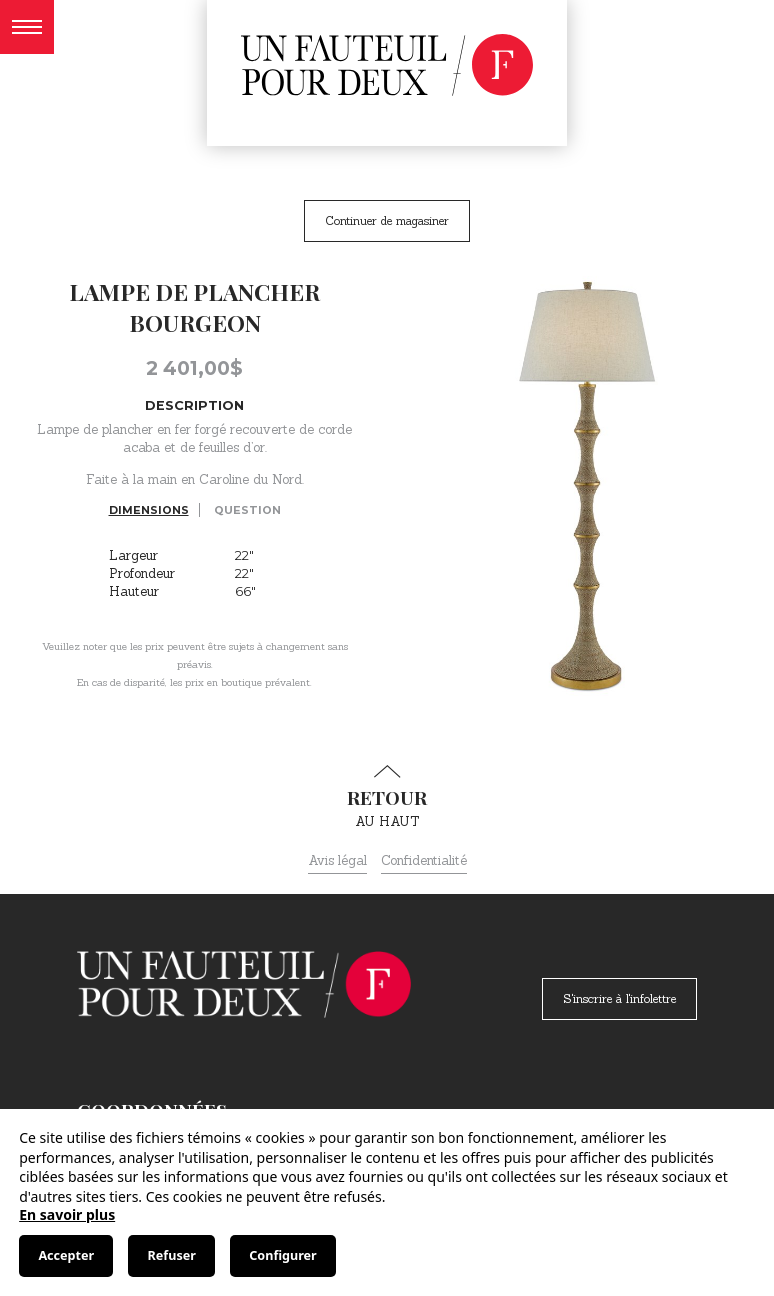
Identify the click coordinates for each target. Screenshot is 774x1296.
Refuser (172, 1255)
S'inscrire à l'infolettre (619, 998)
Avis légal (337, 860)
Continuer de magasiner (387, 220)
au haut (387, 797)
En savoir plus (67, 1214)
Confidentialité (424, 860)
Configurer (282, 1255)
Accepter (66, 1255)
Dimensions (149, 510)
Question (247, 510)
